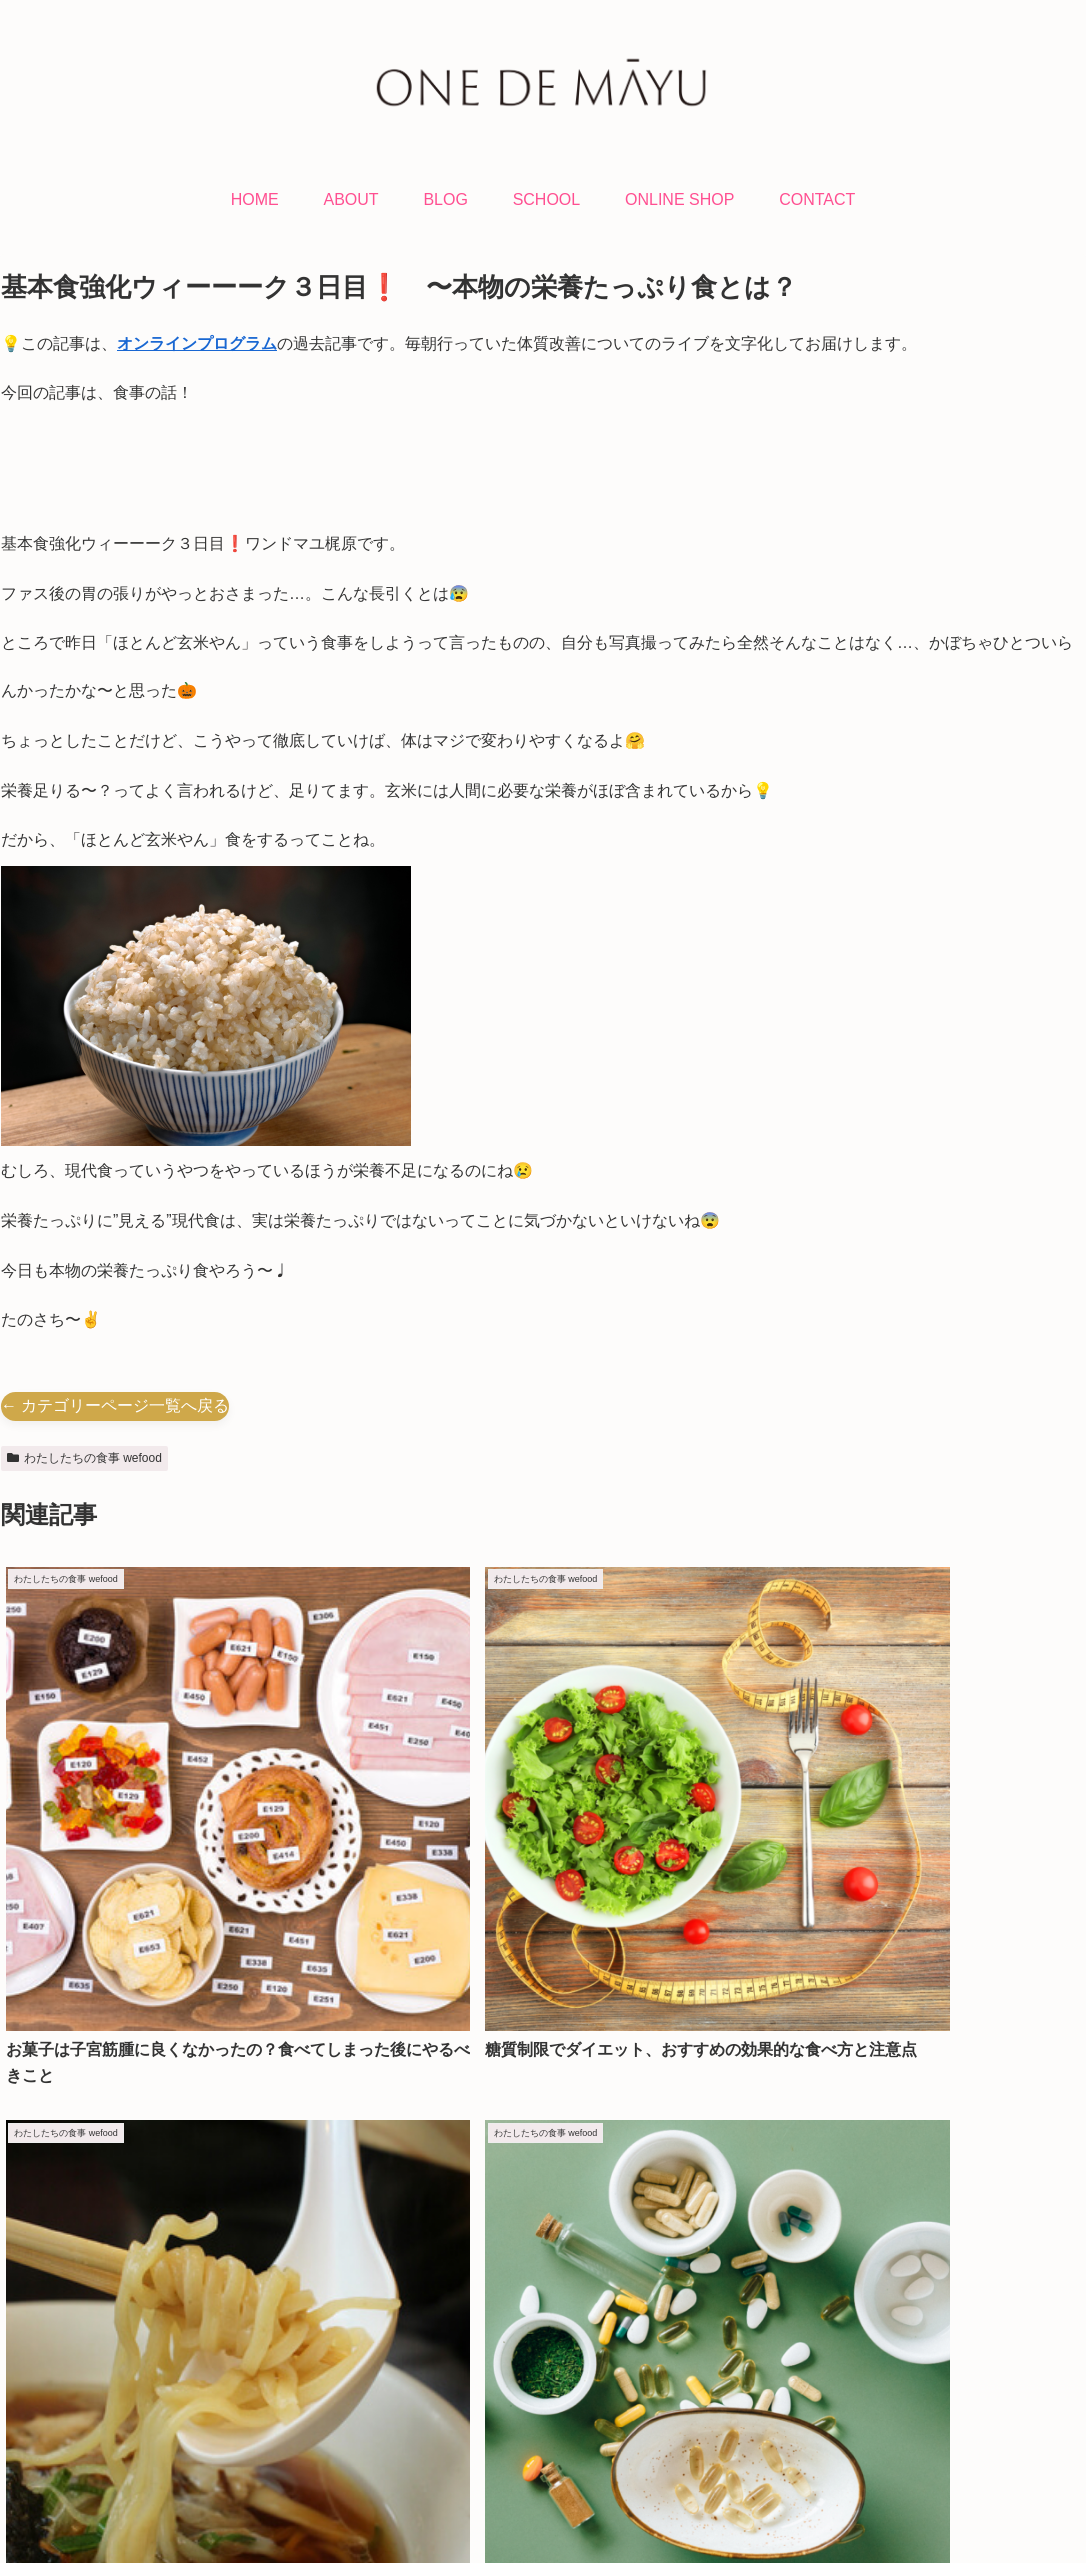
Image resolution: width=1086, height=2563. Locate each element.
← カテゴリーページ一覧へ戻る (115, 1405)
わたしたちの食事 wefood (84, 1458)
